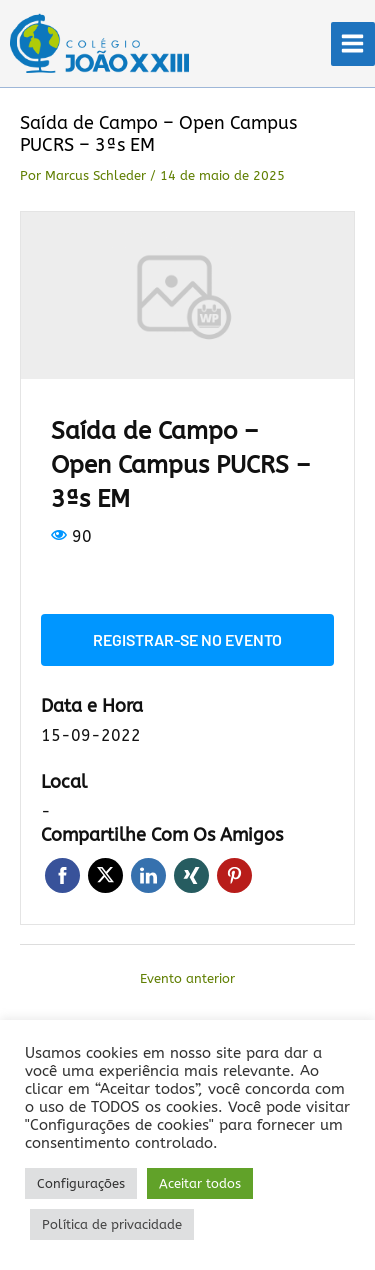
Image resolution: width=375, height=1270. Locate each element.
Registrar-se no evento (187, 639)
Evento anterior (187, 978)
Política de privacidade (112, 1224)
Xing (191, 875)
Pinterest (234, 875)
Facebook (62, 875)
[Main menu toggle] (353, 44)
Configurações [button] (81, 1183)
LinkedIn (148, 875)
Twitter (105, 875)
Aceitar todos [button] (200, 1183)
